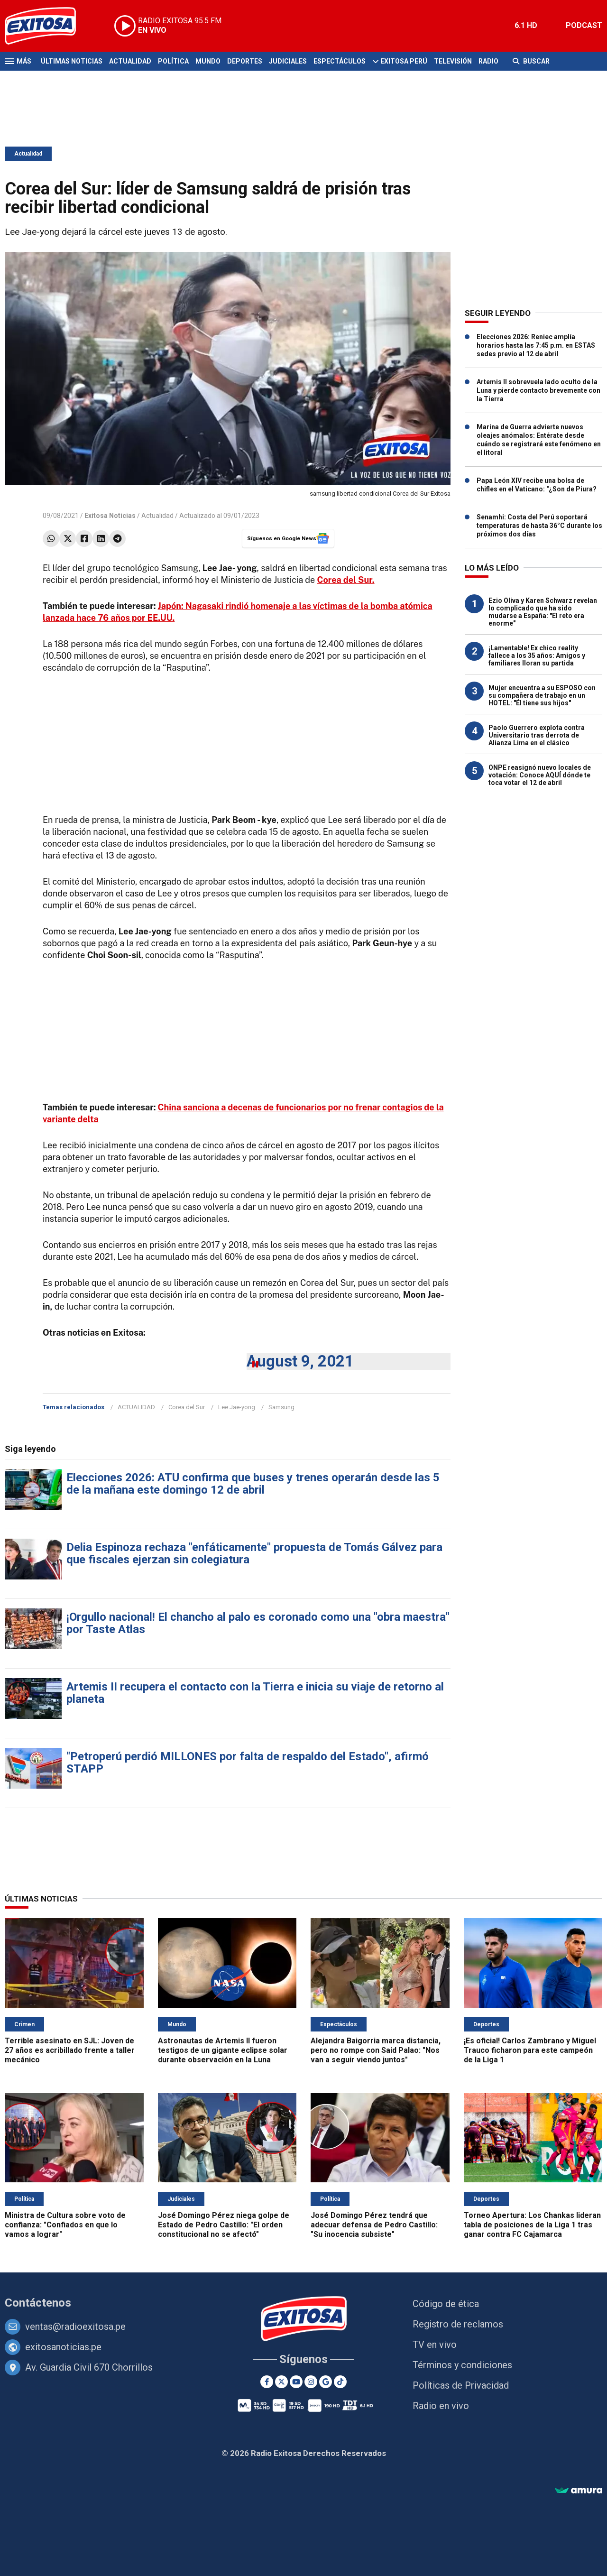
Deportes (244, 61)
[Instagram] (310, 2381)
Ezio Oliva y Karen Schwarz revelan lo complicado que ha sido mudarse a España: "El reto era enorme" (542, 612)
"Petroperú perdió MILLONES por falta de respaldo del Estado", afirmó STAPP (247, 1762)
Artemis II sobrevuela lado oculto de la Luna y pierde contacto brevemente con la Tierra (538, 390)
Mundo (208, 61)
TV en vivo (435, 2344)
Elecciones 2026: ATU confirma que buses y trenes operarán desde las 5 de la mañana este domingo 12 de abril (253, 1483)
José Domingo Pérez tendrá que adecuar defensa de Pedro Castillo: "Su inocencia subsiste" (374, 2225)
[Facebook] (266, 2381)
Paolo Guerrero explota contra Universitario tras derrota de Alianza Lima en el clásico (536, 735)
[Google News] (325, 2381)
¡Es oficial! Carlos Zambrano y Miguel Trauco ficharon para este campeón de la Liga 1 (530, 2050)
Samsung (281, 1407)
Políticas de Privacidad (461, 2385)
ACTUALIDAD (136, 1407)
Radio (488, 61)
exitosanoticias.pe (63, 2347)
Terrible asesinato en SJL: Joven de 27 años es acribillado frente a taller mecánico (70, 2050)
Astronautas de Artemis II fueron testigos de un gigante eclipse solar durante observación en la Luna (222, 2050)
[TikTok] (340, 2381)
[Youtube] (296, 2381)
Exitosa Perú (403, 61)
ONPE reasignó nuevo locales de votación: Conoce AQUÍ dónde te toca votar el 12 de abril (539, 775)
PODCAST (584, 25)
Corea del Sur (186, 1407)
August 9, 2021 (300, 1361)
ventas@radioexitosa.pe (75, 2326)
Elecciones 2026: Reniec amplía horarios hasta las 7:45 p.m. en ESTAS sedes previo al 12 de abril (536, 345)
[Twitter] (281, 2381)
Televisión (453, 61)
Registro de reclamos (458, 2324)
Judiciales (288, 61)
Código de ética (446, 2303)
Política (173, 61)
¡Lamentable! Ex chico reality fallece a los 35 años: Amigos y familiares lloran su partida (536, 655)
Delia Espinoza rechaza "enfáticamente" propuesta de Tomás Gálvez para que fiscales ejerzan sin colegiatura (254, 1553)
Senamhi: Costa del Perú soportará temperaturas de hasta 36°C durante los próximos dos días (539, 525)
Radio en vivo (441, 2405)
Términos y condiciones (462, 2365)
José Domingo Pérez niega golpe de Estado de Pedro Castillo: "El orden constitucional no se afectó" (223, 2225)
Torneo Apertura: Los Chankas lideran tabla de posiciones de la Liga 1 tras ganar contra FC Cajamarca (532, 2225)
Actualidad (130, 61)
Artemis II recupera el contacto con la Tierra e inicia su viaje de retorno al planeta (255, 1693)
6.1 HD (526, 25)
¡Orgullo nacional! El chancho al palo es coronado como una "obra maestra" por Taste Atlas (258, 1623)
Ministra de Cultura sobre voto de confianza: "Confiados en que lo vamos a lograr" (65, 2225)
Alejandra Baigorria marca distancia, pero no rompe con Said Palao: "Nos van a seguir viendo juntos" (376, 2050)
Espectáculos (339, 61)
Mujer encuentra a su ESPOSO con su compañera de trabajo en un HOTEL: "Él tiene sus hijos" (542, 695)
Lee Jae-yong (236, 1407)
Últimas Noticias (71, 61)
